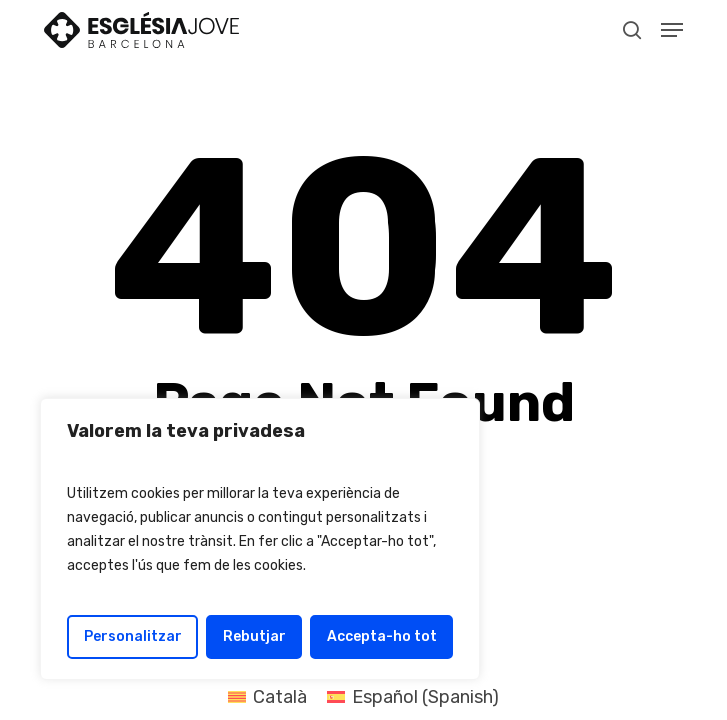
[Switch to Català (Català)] (267, 697)
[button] (672, 30)
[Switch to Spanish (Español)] (413, 697)
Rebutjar (254, 636)
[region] (260, 539)
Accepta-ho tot (382, 636)
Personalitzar (133, 636)
